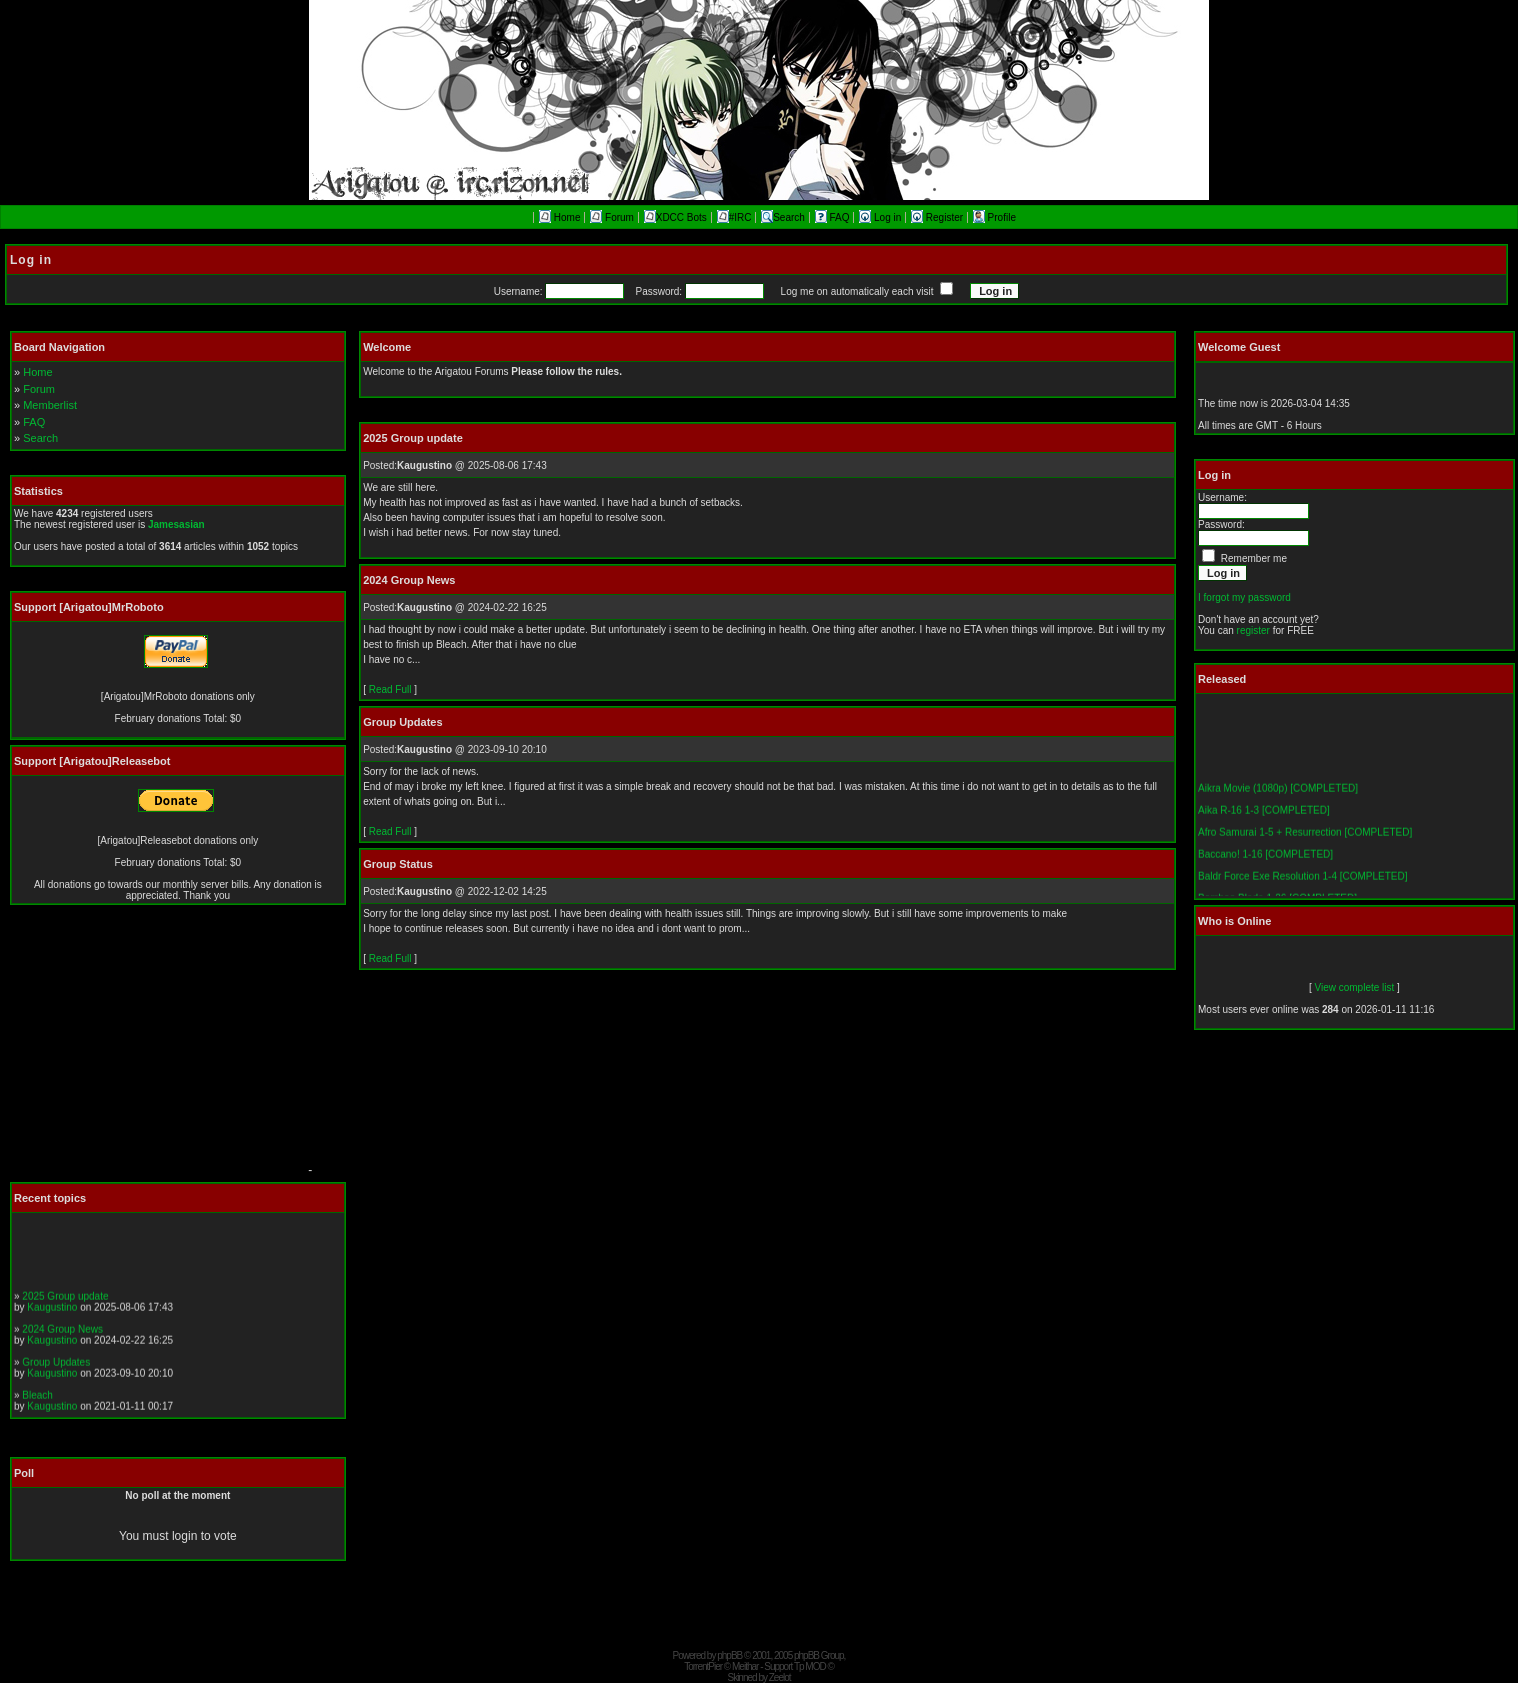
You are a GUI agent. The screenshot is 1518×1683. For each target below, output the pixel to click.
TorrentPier (703, 1666)
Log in (881, 217)
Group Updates (56, 1374)
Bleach (37, 1407)
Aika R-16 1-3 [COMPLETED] (1264, 823)
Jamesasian (176, 524)
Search (783, 217)
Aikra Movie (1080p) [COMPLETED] (1278, 801)
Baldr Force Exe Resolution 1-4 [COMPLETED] (1303, 889)
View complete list (1354, 987)
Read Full (390, 689)
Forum (612, 217)
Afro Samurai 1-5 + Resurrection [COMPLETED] (1305, 845)
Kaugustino (52, 1319)
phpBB (729, 1655)
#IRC (734, 217)
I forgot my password (1244, 597)
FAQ (834, 217)
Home (559, 217)
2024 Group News (62, 1341)
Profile (994, 217)
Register (938, 217)
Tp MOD (810, 1666)
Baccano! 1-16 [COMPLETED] (1265, 867)
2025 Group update (65, 1308)
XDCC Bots (675, 217)
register (1253, 630)
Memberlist (50, 405)
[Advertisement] (155, 1049)
